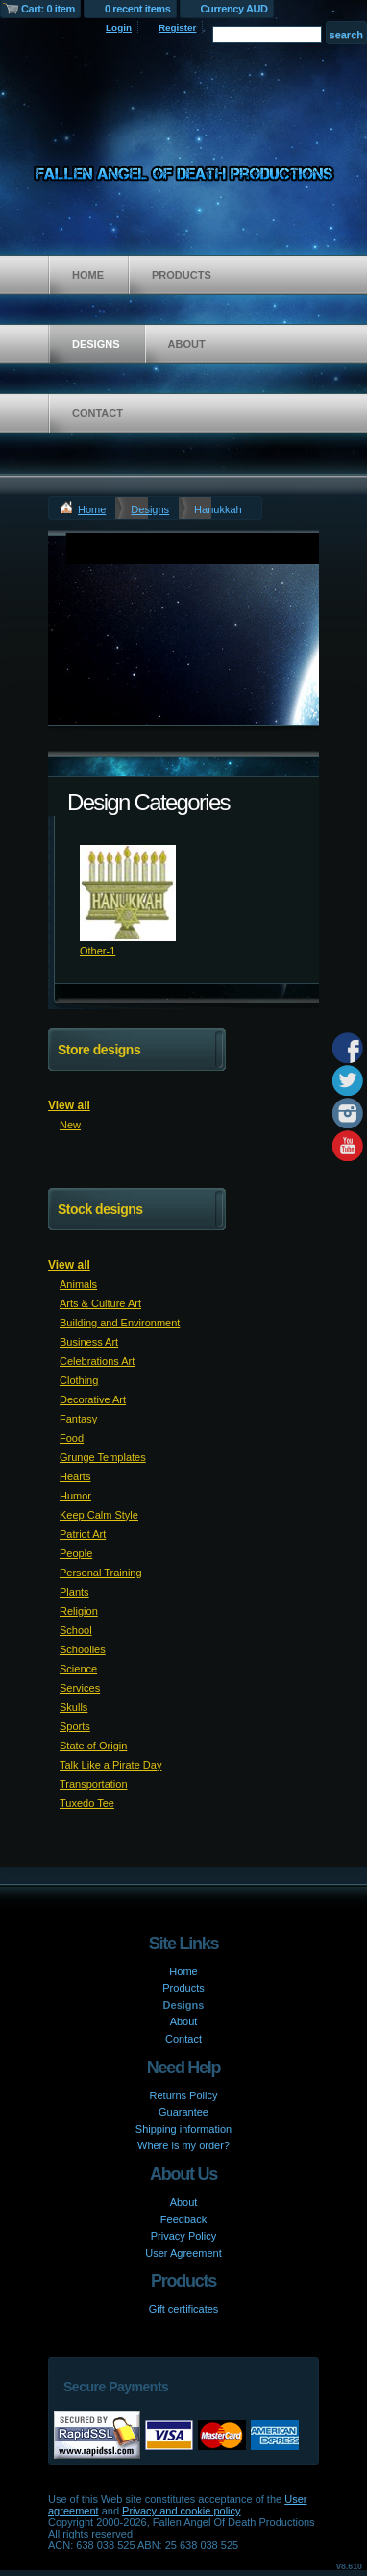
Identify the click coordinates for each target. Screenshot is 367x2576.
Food (72, 1438)
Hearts (75, 1476)
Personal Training (101, 1572)
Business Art (89, 1342)
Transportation (94, 1784)
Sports (75, 1726)
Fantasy (78, 1418)
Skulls (73, 1707)
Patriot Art (83, 1534)
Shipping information (183, 2129)
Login (119, 27)
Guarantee (183, 2112)
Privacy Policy (183, 2236)
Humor (75, 1495)
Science (78, 1668)
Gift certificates (184, 2309)
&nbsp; (128, 893)
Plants (74, 1592)
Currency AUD (234, 8)
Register (178, 27)
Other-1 (97, 950)
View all (69, 1105)
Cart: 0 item (48, 8)
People (76, 1553)
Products (181, 275)
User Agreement (183, 2253)
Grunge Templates (103, 1457)
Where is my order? (183, 2145)
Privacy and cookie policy (181, 2510)
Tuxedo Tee (87, 1803)
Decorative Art (93, 1399)
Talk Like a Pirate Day (110, 1765)
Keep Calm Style (99, 1515)
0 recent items (138, 8)
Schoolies (83, 1649)
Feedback (183, 2219)
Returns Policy (184, 2095)
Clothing (79, 1380)
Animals (78, 1284)
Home (88, 275)
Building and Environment (120, 1322)
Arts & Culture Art (100, 1303)
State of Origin (93, 1745)
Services (80, 1688)
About (187, 344)
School (76, 1630)
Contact (97, 413)
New (70, 1124)
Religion (79, 1611)
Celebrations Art (97, 1361)
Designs (96, 344)
